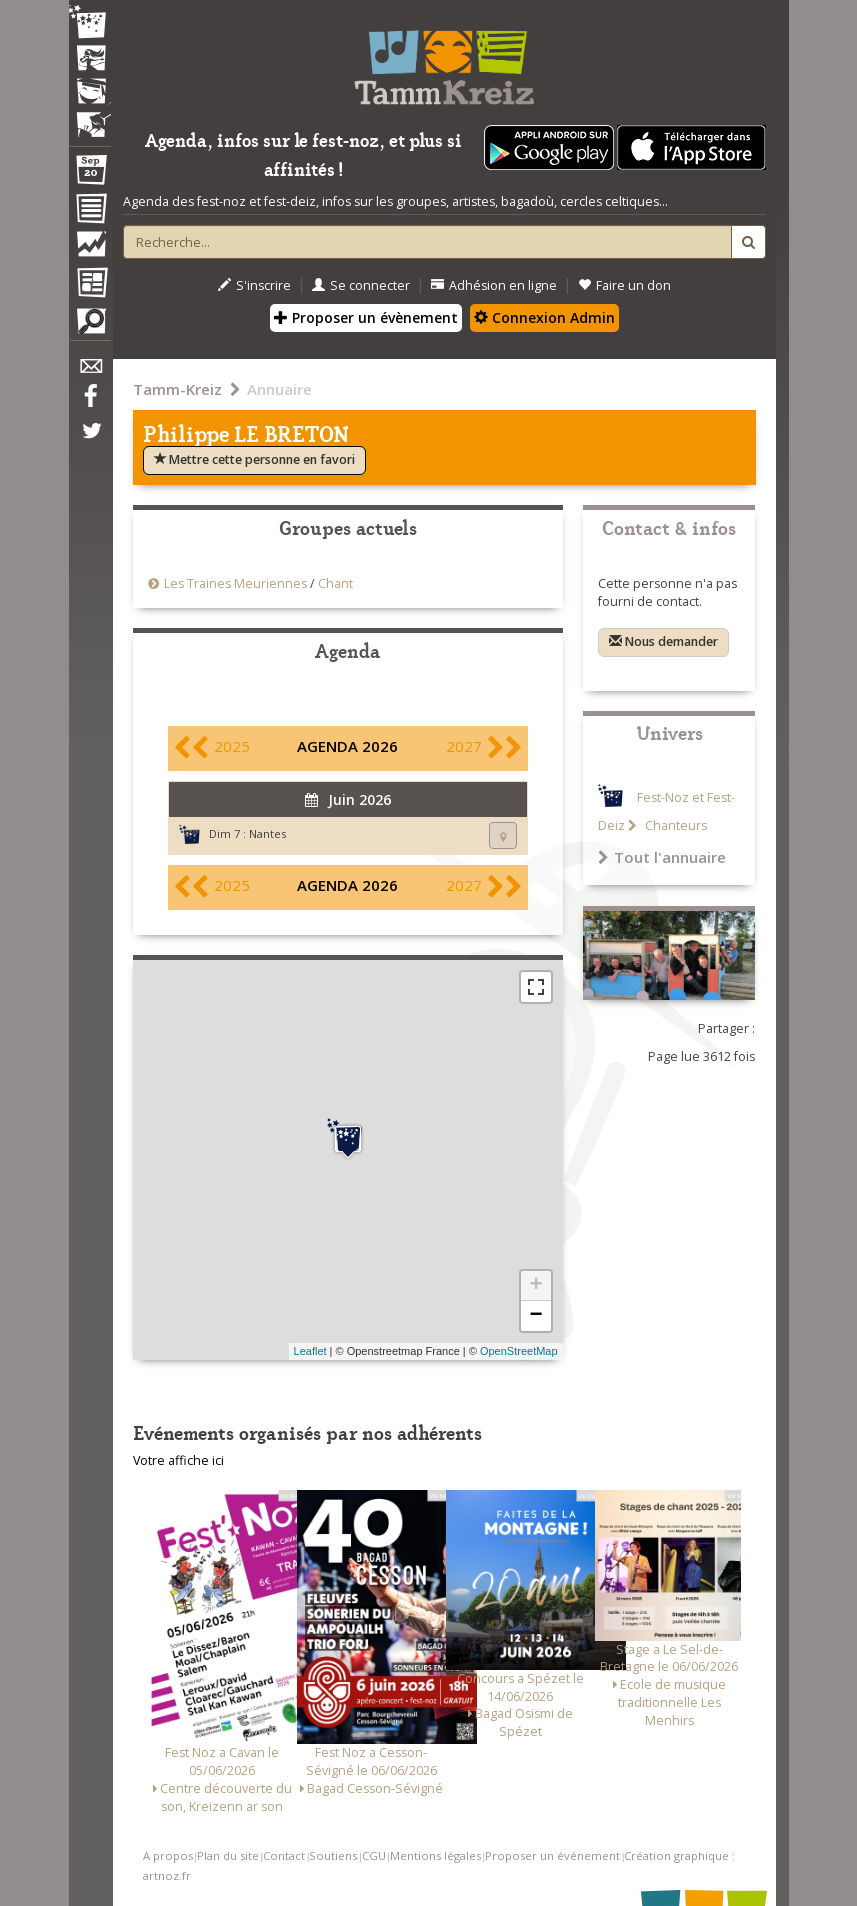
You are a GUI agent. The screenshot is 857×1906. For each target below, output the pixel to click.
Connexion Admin (544, 317)
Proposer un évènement (366, 317)
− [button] (535, 1316)
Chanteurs (674, 825)
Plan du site (228, 1855)
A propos (168, 1855)
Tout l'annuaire (662, 857)
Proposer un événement (552, 1855)
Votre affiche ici (178, 1460)
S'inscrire (254, 285)
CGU (374, 1855)
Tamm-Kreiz (177, 389)
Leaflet (310, 1351)
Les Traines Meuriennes (237, 583)
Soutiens (333, 1855)
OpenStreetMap (519, 1351)
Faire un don (624, 285)
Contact (284, 1855)
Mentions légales (435, 1855)
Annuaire (279, 389)
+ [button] (535, 1286)
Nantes (267, 833)
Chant (335, 583)
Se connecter (361, 285)
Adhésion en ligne (494, 285)
